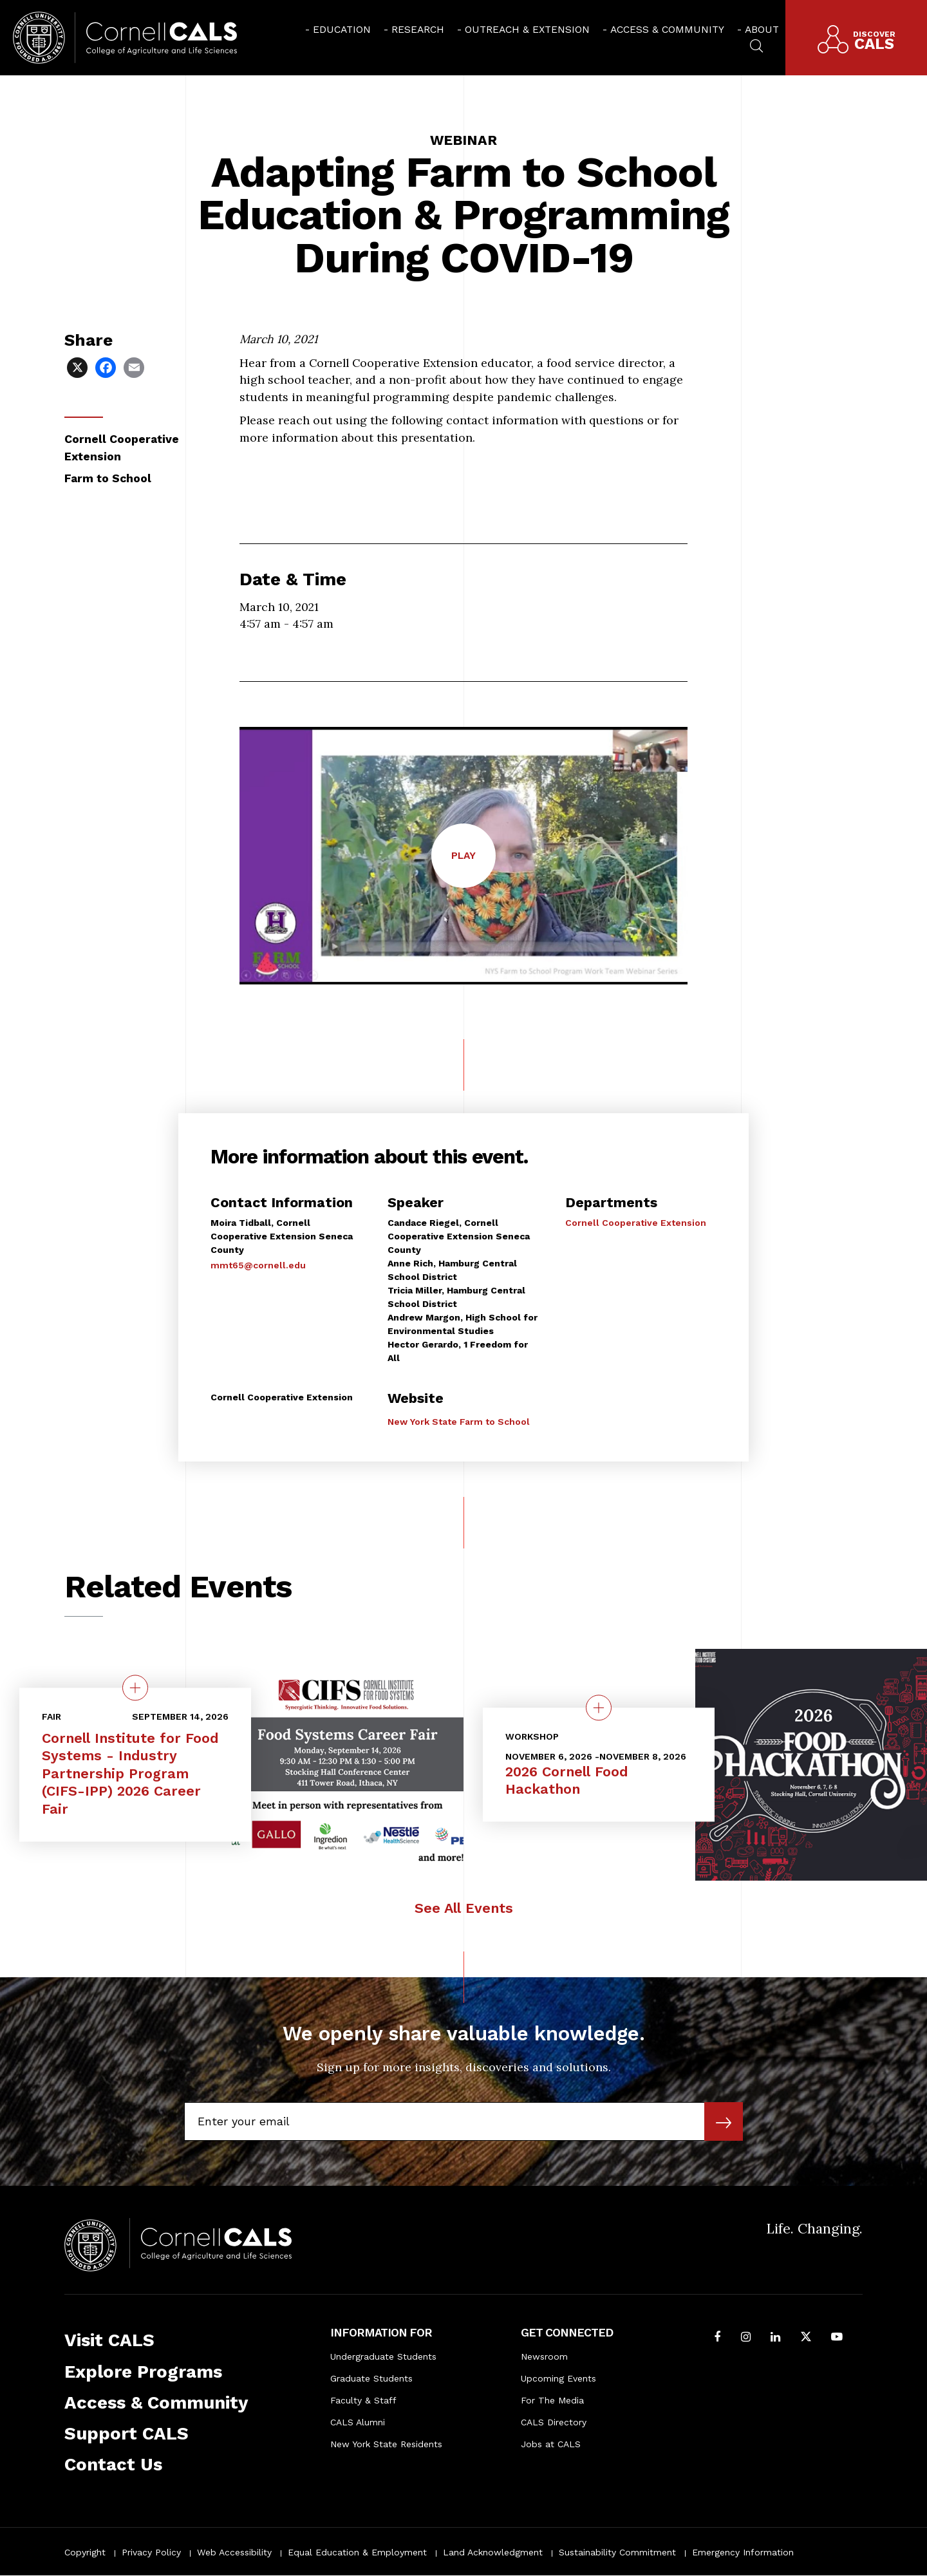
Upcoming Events (558, 2378)
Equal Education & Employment (357, 2552)
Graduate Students (371, 2378)
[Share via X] (78, 366)
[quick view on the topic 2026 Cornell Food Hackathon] (599, 1707)
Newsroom (544, 2356)
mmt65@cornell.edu (258, 1265)
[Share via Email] (135, 366)
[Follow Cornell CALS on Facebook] (718, 2338)
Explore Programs (143, 2371)
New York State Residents (386, 2444)
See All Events (464, 1908)
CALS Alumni (357, 2422)
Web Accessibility (234, 2552)
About (762, 29)
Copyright (85, 2552)
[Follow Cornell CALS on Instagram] (746, 2338)
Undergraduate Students (383, 2356)
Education (342, 29)
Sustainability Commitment (617, 2552)
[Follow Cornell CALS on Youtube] (837, 2338)
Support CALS (126, 2433)
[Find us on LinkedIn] (775, 2338)
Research (417, 29)
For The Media (552, 2400)
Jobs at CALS (551, 2444)
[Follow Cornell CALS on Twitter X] (806, 2338)
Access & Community (667, 29)
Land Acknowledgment (493, 2552)
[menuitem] (338, 29)
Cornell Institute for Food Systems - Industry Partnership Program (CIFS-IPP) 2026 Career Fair (130, 1774)
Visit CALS (109, 2340)
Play (473, 867)
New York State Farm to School (459, 1421)
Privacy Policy (151, 2552)
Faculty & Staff (363, 2400)
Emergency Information (743, 2552)
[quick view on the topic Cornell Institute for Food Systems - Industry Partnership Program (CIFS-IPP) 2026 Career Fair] (135, 1687)
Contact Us (113, 2464)
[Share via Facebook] (107, 366)
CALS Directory (553, 2422)
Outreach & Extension (527, 29)
